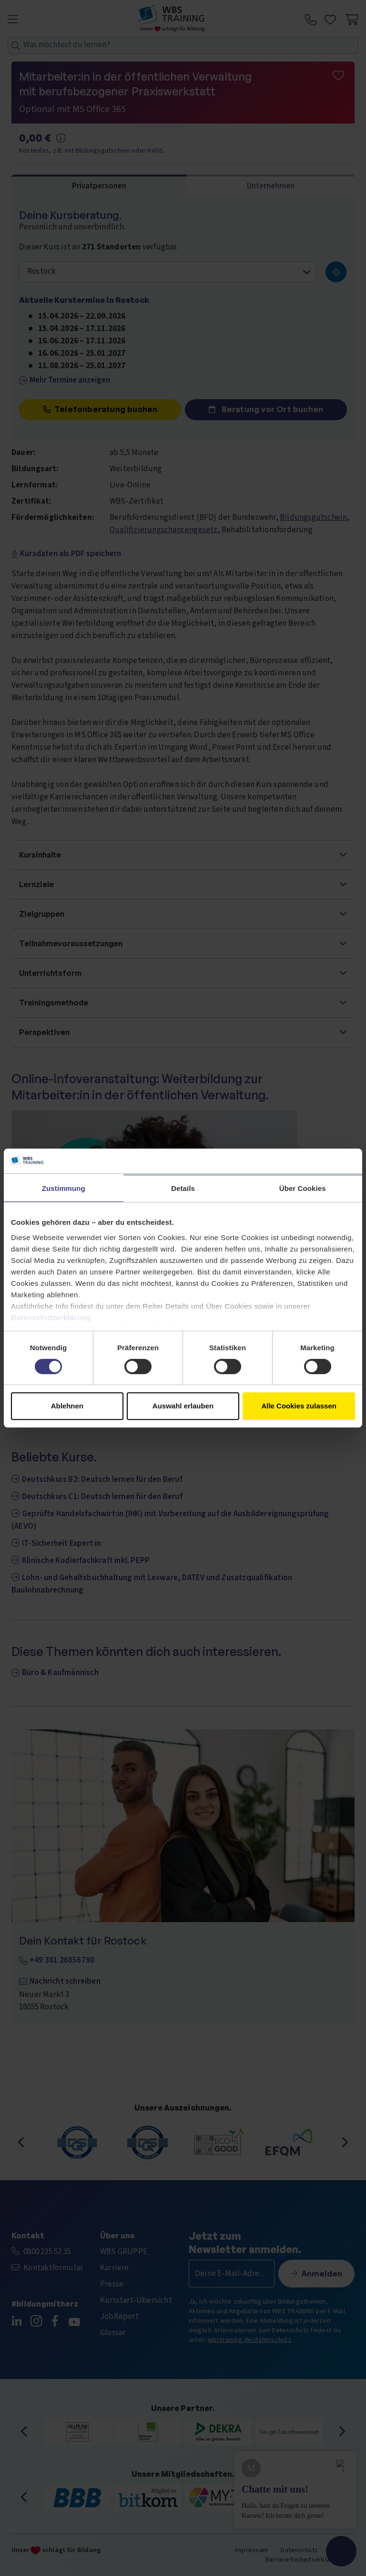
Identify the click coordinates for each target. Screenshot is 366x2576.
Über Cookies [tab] (302, 1188)
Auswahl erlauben (183, 1406)
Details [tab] (183, 1188)
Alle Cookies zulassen (298, 1406)
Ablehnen (67, 1406)
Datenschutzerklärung (51, 1318)
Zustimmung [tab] (63, 1188)
